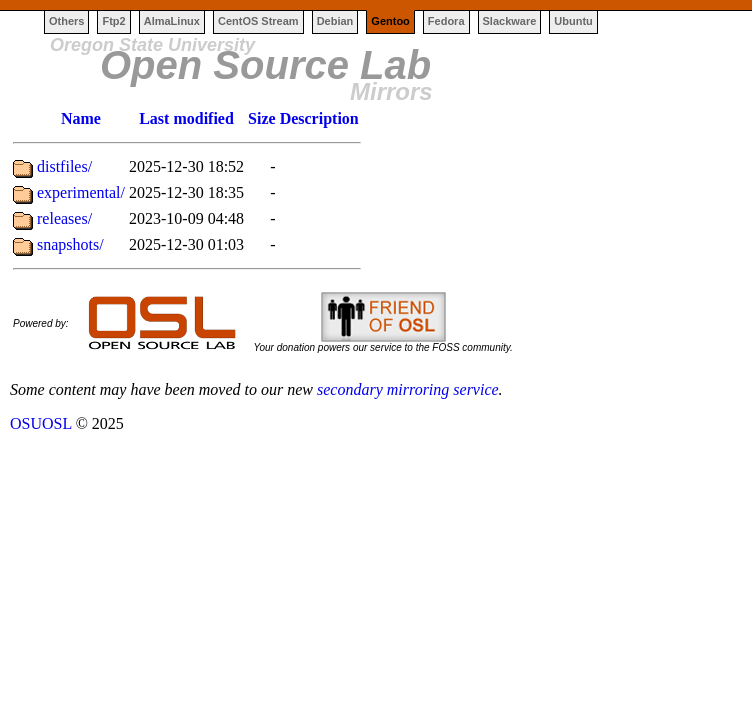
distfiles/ (64, 166)
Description (319, 118)
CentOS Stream (258, 21)
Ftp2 (113, 21)
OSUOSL (41, 423)
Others (66, 21)
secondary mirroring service (408, 389)
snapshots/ (70, 244)
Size (262, 118)
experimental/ (81, 192)
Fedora (446, 21)
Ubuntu (573, 21)
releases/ (64, 218)
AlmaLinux (172, 21)
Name (81, 118)
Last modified (186, 118)
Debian (335, 21)
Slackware (510, 21)
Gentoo (390, 21)
